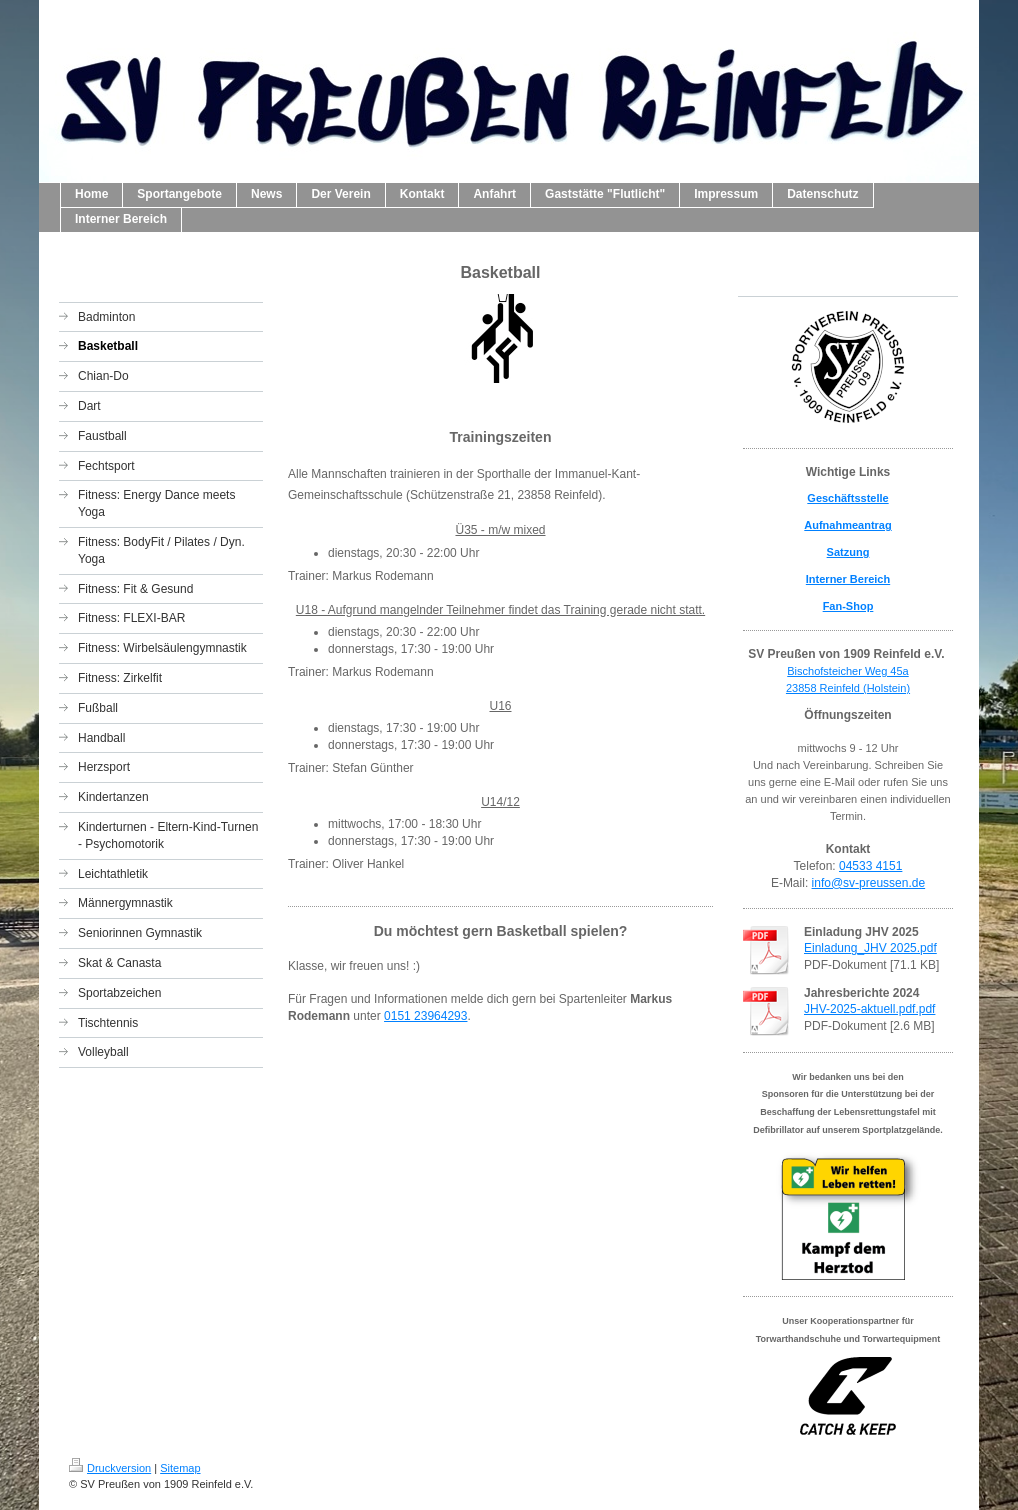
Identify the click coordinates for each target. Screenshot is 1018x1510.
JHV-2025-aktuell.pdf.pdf (869, 1009)
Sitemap (180, 1468)
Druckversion (110, 1468)
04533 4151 (870, 866)
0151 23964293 (425, 1016)
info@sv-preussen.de (869, 883)
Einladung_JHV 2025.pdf (870, 948)
